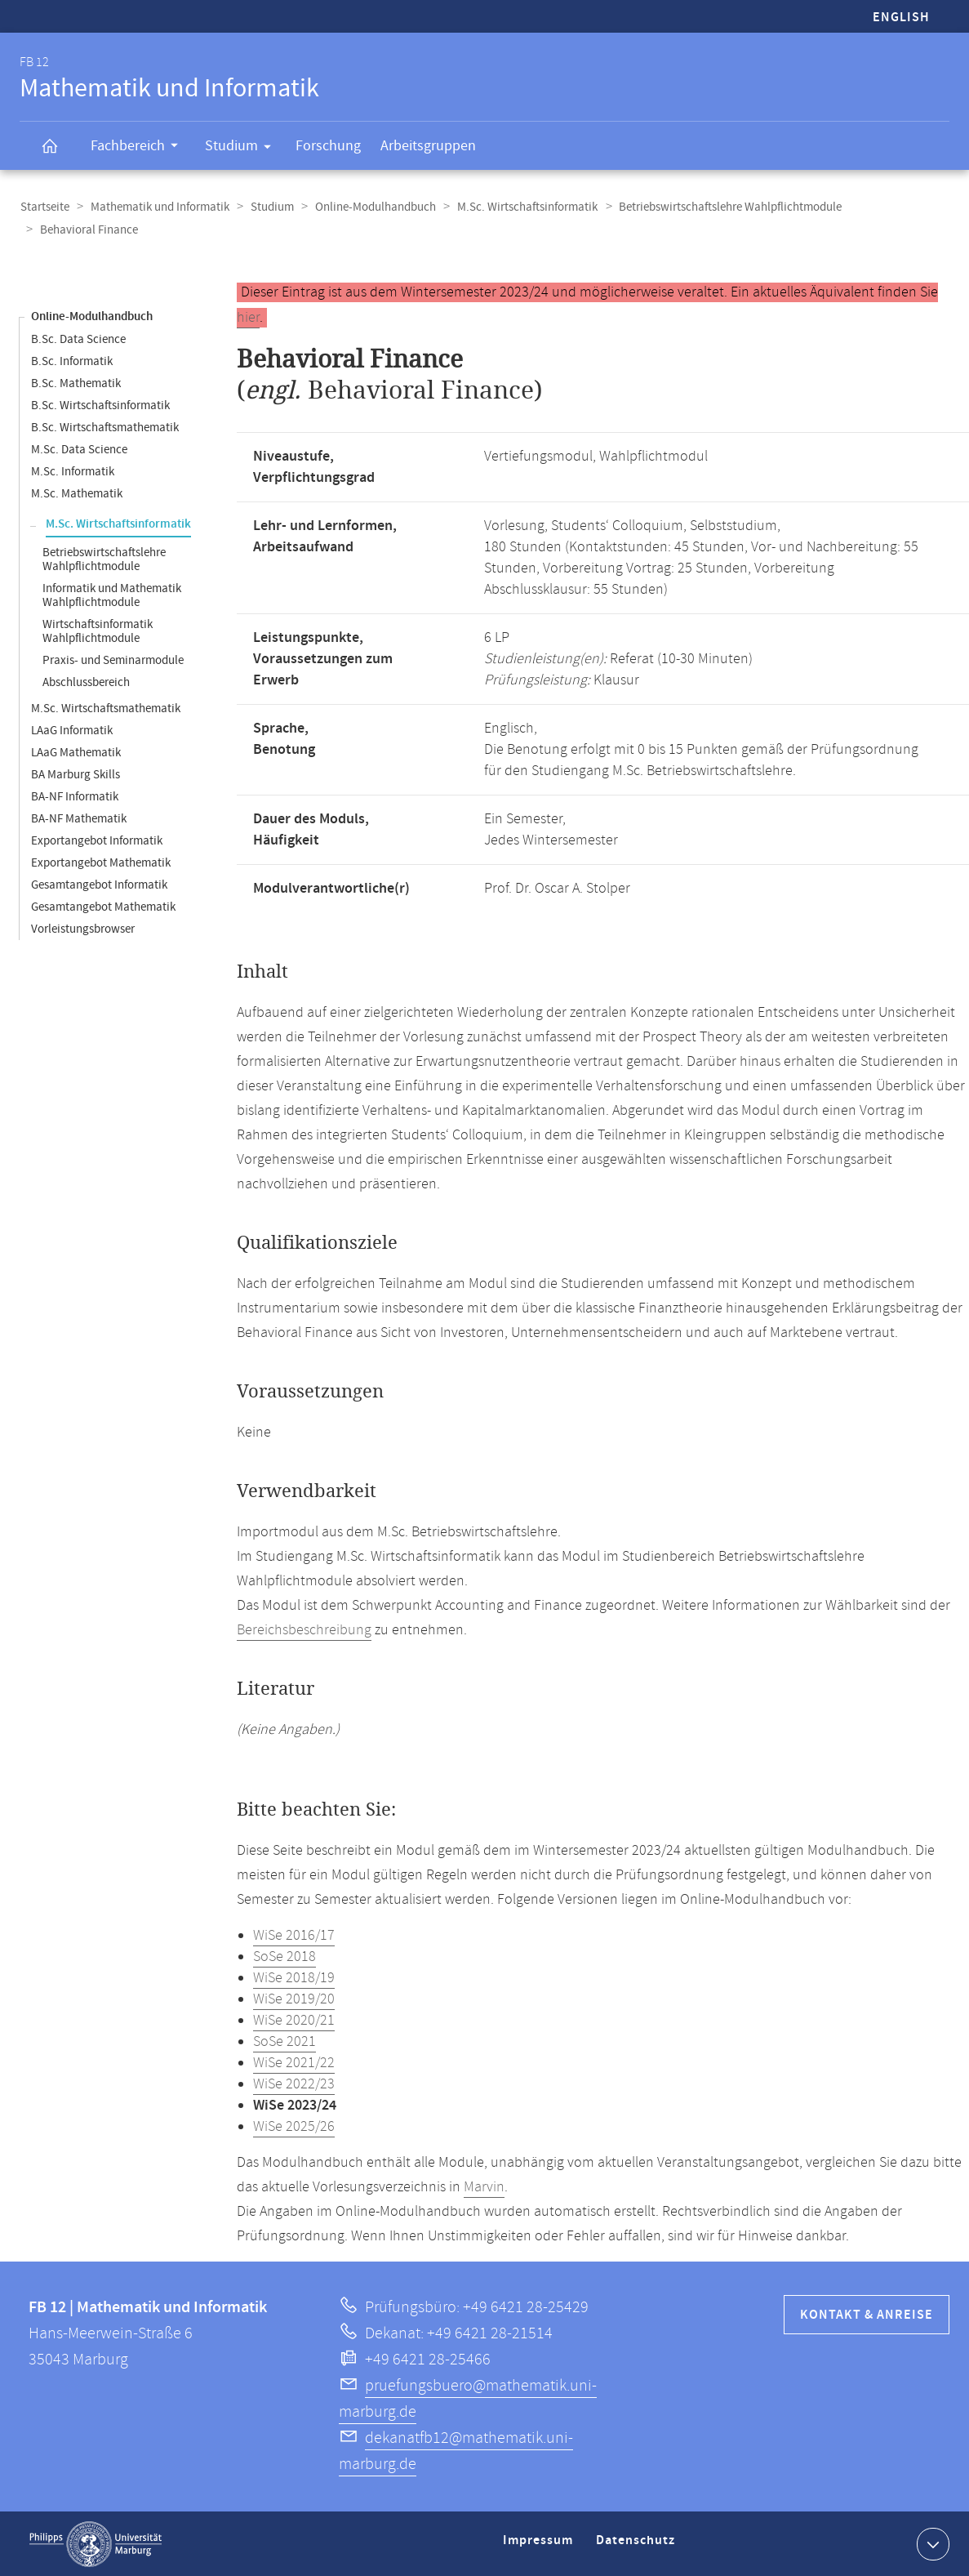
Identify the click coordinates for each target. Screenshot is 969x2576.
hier (248, 317)
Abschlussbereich (86, 681)
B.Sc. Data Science (78, 338)
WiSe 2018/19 (294, 1977)
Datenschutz (638, 2546)
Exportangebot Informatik (96, 840)
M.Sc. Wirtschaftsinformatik (520, 207)
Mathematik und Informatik (157, 207)
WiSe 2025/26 (294, 2126)
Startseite (44, 207)
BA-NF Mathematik (79, 818)
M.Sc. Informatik (72, 471)
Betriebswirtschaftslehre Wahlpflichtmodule (721, 207)
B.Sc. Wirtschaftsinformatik (100, 404)
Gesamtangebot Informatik (99, 884)
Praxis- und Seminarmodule (113, 659)
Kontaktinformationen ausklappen (931, 2542)
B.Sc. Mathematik (76, 382)
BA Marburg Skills (75, 774)
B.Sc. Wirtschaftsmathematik (105, 427)
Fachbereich (140, 147)
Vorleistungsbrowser (83, 928)
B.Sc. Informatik (72, 360)
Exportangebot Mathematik (101, 862)
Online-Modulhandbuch (369, 207)
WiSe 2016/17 (294, 1935)
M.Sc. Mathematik (76, 493)
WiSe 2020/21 (294, 2020)
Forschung (328, 145)
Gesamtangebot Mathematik (103, 906)
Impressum (540, 2546)
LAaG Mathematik (76, 752)
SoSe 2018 (284, 1956)
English (901, 17)
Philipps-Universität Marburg (95, 2543)
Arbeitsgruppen (428, 145)
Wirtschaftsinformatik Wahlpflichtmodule (97, 630)
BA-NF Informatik (74, 796)
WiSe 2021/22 (294, 2062)
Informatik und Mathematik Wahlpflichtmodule (111, 594)
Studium (243, 148)
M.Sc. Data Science (79, 449)
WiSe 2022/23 (294, 2083)
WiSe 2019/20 (294, 1998)
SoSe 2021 (284, 2041)
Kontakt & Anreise (866, 2314)
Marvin (484, 2186)
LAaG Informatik (72, 730)
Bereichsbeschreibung (304, 1629)
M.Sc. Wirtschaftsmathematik (105, 707)
